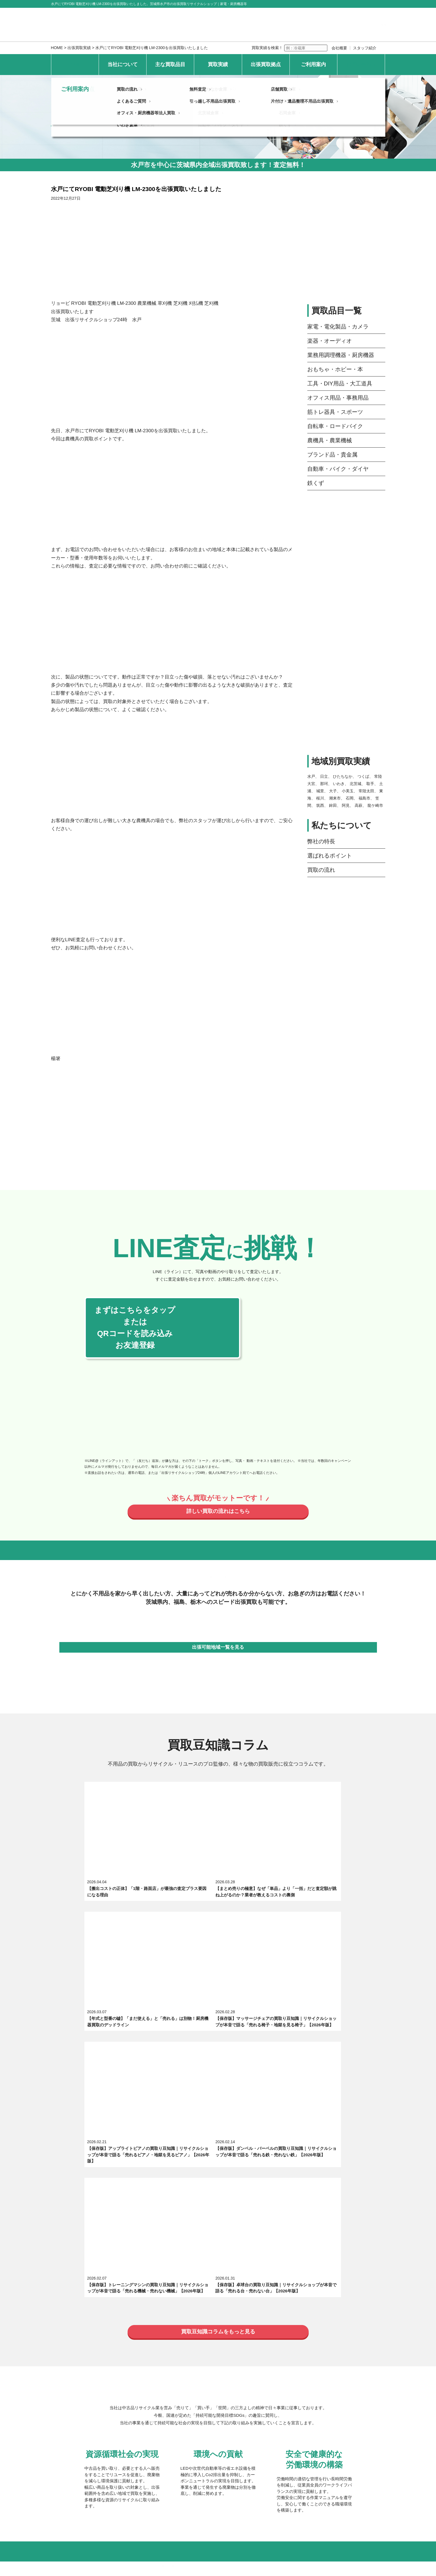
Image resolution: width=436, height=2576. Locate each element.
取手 (370, 783)
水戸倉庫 (128, 2381)
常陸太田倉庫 (292, 2381)
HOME (57, 47)
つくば (363, 776)
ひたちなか (342, 776)
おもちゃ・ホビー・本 (335, 369)
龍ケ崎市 (375, 805)
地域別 (234, 2349)
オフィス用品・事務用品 (338, 398)
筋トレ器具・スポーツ (335, 412)
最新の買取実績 (134, 2349)
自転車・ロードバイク (335, 426)
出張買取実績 (79, 47)
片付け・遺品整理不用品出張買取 (303, 2437)
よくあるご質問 (134, 2437)
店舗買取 (280, 2425)
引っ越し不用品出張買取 (214, 2437)
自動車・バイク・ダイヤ (338, 469)
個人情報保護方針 (120, 2466)
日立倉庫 (128, 2393)
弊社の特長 (321, 841)
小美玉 (348, 791)
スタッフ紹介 (364, 48)
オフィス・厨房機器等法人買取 (149, 2449)
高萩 (358, 805)
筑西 (320, 805)
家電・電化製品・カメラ (338, 326)
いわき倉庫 (130, 2405)
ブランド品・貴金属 (332, 455)
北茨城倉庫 (209, 2393)
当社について (123, 64)
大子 (333, 791)
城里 (320, 791)
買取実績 (218, 64)
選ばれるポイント (329, 856)
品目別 (185, 2349)
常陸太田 (366, 791)
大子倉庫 (288, 2369)
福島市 (364, 798)
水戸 (311, 776)
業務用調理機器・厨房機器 (340, 355)
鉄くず (315, 483)
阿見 (346, 805)
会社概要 (339, 48)
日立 (324, 776)
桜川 (320, 798)
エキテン (224, 2273)
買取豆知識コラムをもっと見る (218, 2008)
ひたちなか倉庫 (214, 2369)
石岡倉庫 (288, 2393)
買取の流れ (321, 870)
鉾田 (333, 805)
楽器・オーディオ (329, 341)
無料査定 (199, 2425)
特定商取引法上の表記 (172, 2466)
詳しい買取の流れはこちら (218, 1512)
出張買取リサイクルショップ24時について (159, 2261)
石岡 (350, 798)
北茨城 (355, 783)
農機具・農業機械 (329, 440)
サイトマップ (219, 2466)
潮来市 (335, 798)
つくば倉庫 (209, 2381)
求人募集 (128, 2273)
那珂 (324, 783)
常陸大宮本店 (132, 2369)
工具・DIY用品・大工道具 (339, 383)
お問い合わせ (361, 64)
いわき (339, 783)
